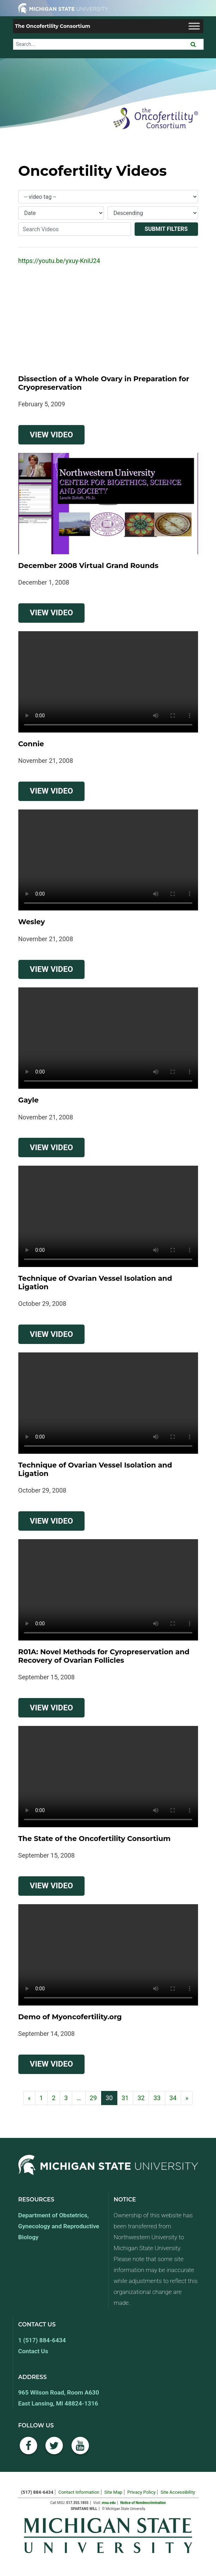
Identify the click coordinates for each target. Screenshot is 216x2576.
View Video (57, 434)
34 (173, 2098)
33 (156, 2098)
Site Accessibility (178, 2492)
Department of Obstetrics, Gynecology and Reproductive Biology (58, 2226)
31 (125, 2098)
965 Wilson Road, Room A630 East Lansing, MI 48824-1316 (58, 2398)
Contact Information (78, 2492)
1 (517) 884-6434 (42, 2340)
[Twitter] (54, 2449)
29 (93, 2098)
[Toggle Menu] (194, 26)
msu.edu (109, 2503)
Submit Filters (166, 229)
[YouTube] (80, 2449)
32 (140, 2098)
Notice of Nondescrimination (143, 2503)
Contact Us (33, 2351)
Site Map (113, 2492)
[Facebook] (28, 2449)
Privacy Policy (141, 2492)
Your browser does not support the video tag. (108, 682)
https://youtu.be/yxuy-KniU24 (59, 260)
